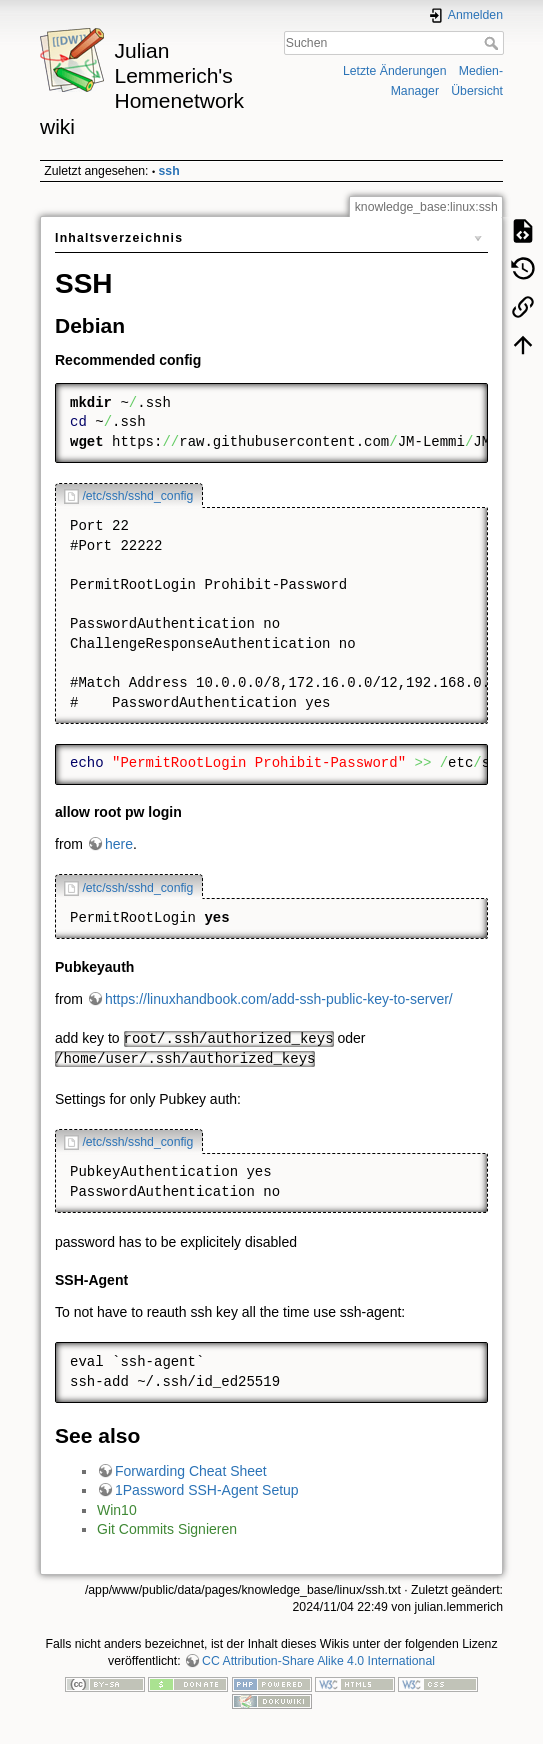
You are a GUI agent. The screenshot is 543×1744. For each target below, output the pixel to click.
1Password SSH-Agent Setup (207, 1490)
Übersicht (477, 91)
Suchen (493, 43)
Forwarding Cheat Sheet (191, 1471)
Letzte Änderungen (395, 71)
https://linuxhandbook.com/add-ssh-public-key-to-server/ (279, 999)
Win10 (117, 1510)
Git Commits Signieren (167, 1529)
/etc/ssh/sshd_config (137, 496)
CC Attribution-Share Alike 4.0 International (318, 1661)
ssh (169, 171)
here (119, 844)
